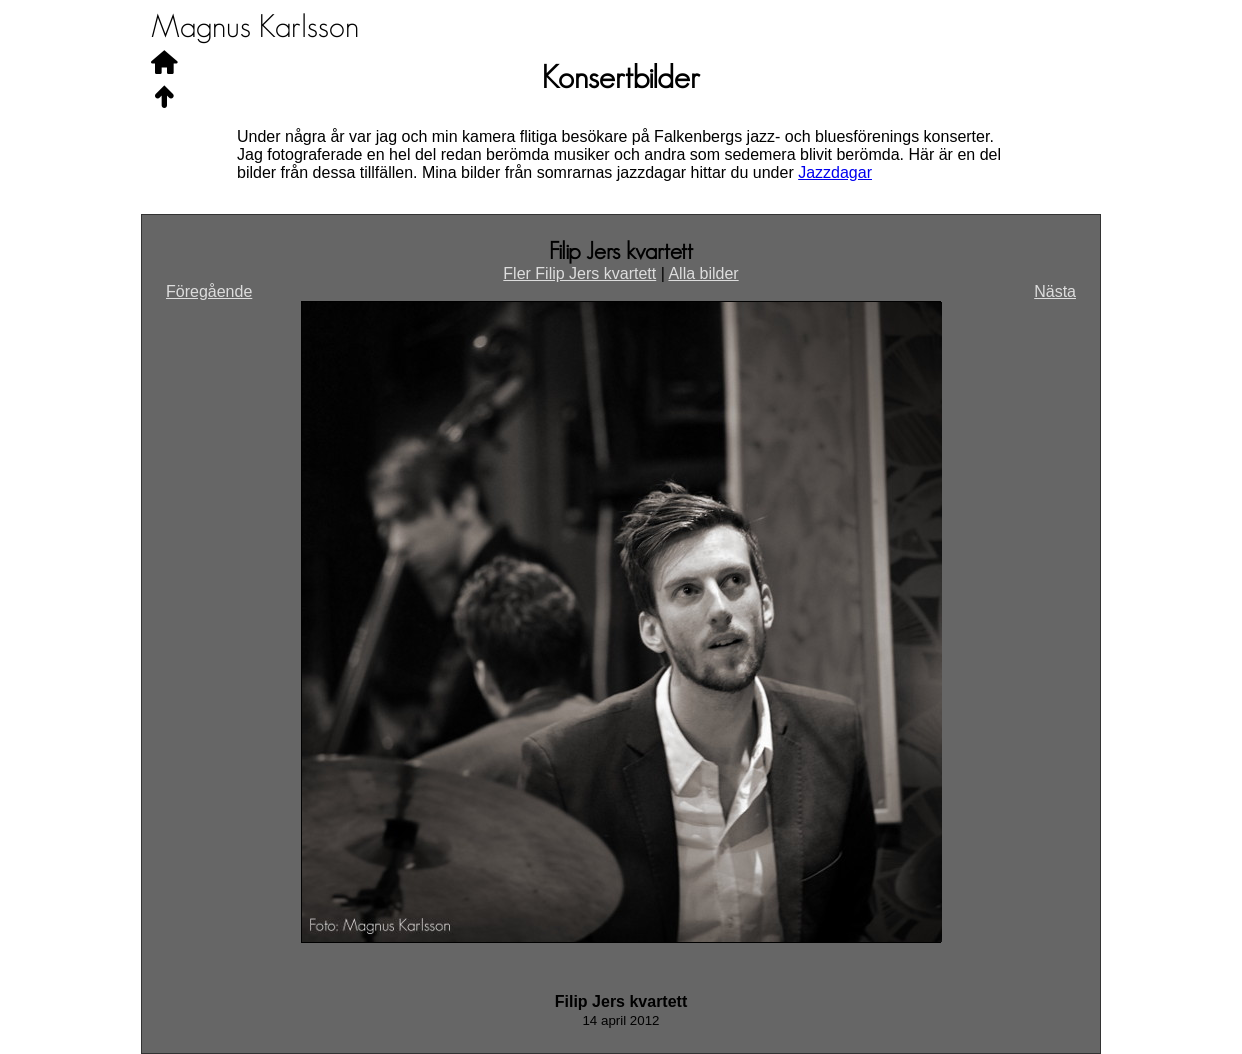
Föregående (209, 291)
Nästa (1055, 291)
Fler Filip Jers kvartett (579, 273)
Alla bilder (703, 273)
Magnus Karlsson (255, 27)
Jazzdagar (835, 172)
